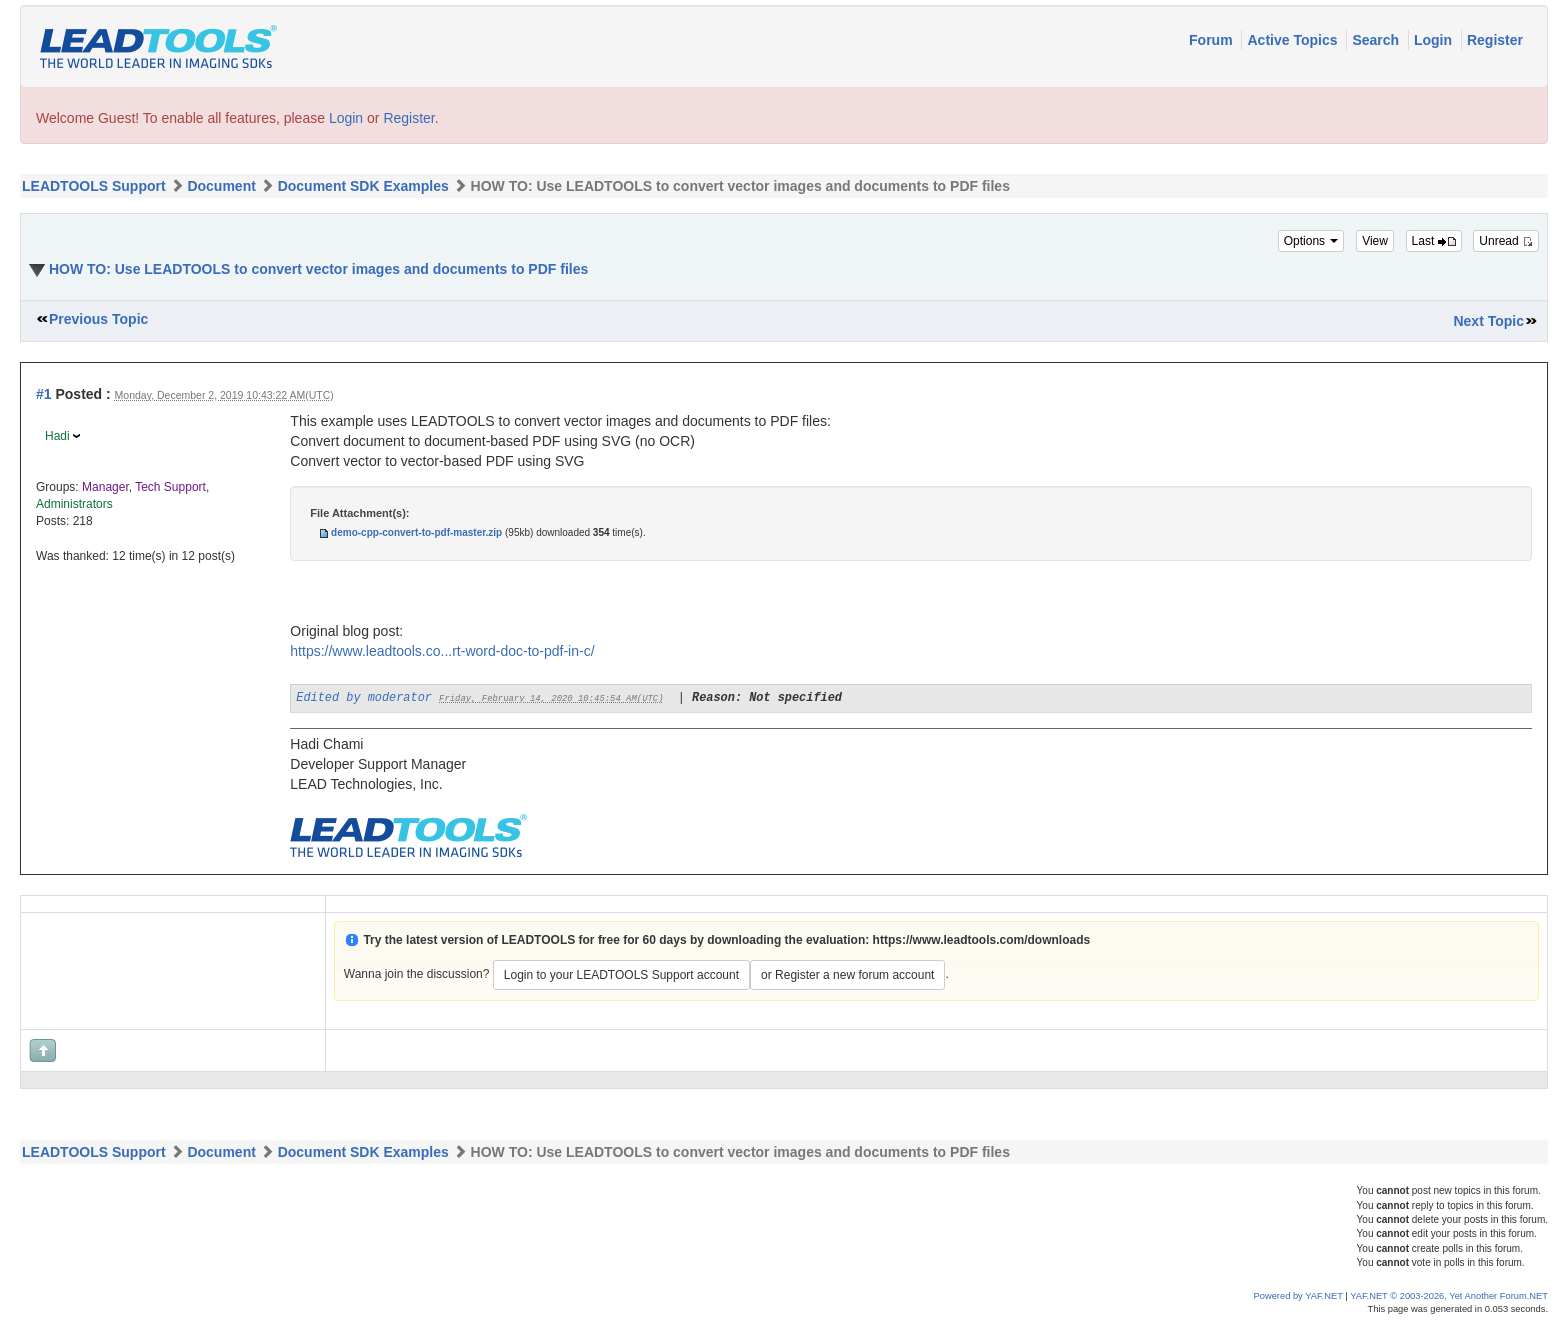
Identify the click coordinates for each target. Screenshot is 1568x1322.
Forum (1212, 40)
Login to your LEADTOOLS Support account (621, 975)
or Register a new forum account (847, 975)
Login (1435, 40)
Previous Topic (98, 319)
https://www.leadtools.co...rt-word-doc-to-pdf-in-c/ (442, 651)
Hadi (57, 436)
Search (1377, 40)
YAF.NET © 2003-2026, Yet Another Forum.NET (1449, 1296)
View (1375, 241)
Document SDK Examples (363, 186)
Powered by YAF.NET (1298, 1296)
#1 (44, 394)
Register (1495, 40)
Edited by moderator (364, 698)
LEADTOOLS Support (94, 186)
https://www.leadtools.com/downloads (982, 940)
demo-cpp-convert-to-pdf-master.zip (416, 532)
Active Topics (1294, 40)
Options (1311, 241)
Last (1434, 241)
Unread (1506, 241)
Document (221, 186)
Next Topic (1488, 321)
